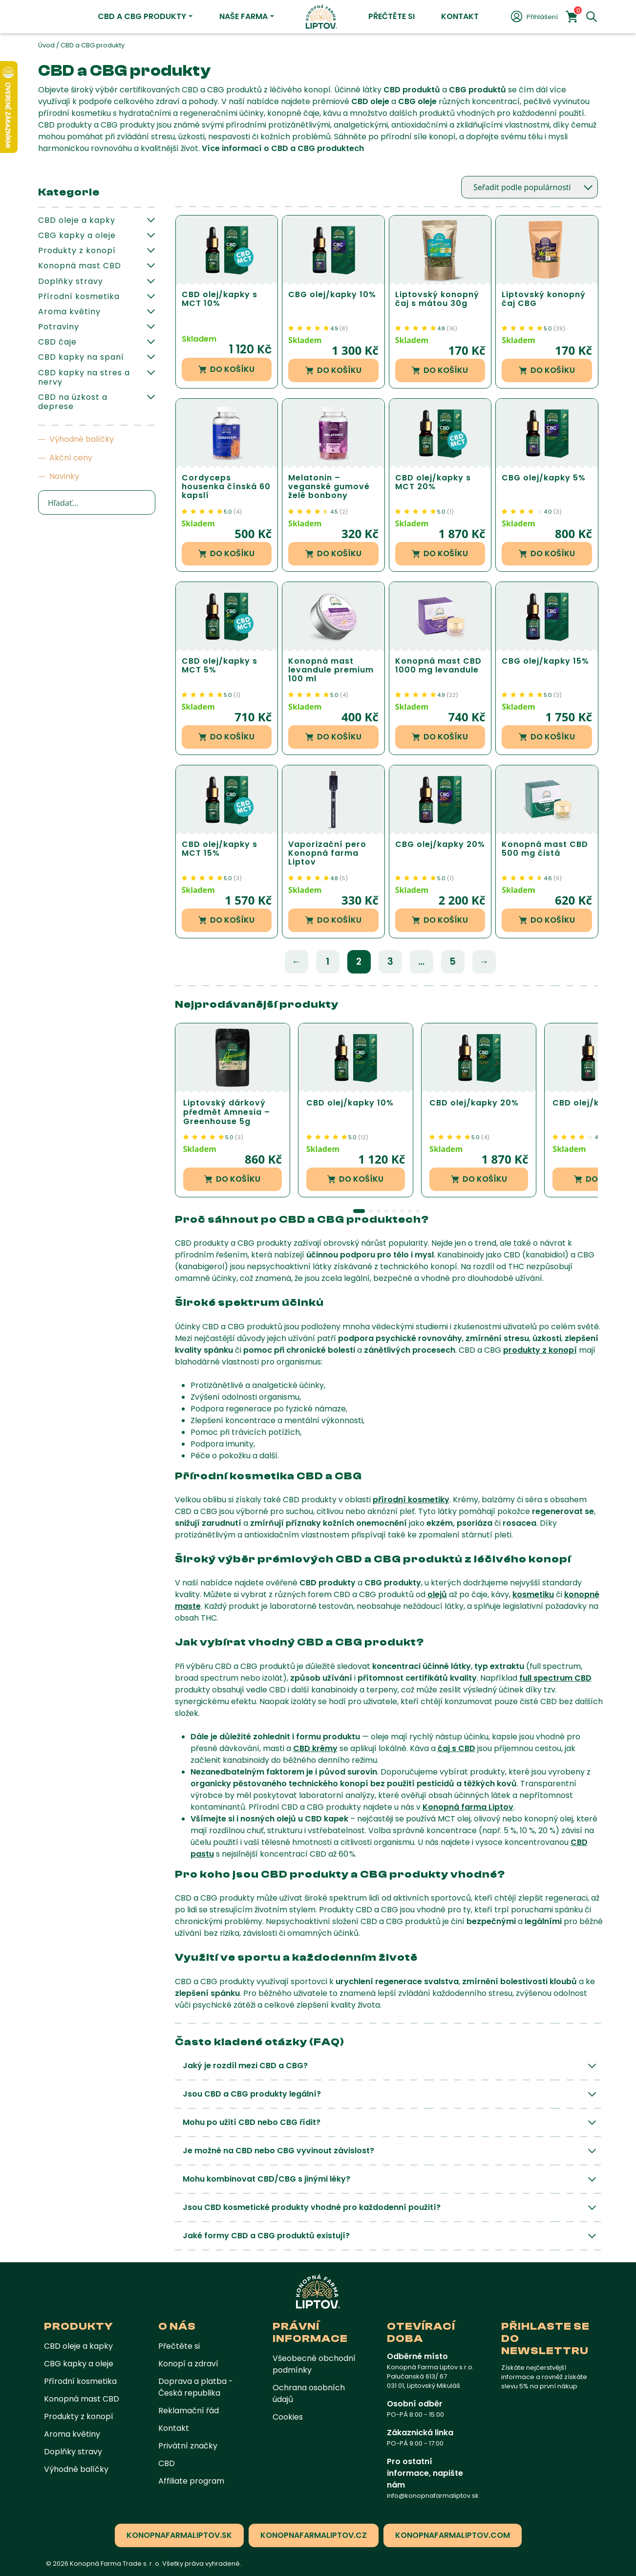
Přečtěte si (391, 16)
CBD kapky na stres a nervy (84, 377)
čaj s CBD (456, 1748)
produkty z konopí (540, 1350)
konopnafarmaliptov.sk (179, 2535)
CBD (166, 2463)
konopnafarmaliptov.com (452, 2535)
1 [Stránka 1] (327, 961)
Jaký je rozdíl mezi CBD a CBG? (245, 2065)
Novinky (64, 476)
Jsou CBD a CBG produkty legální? (252, 2094)
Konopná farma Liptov (468, 1807)
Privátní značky (187, 2445)
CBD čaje (57, 341)
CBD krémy (315, 1748)
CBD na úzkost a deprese (72, 401)
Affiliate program (191, 2481)
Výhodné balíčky (81, 439)
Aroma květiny (69, 311)
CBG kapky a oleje (77, 235)
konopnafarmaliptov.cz (313, 2535)
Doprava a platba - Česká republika (195, 2387)
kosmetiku (533, 1594)
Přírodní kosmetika (79, 296)
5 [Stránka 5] (452, 961)
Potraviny (58, 326)
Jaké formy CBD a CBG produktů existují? (266, 2235)
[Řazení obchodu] (529, 187)
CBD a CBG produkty (142, 16)
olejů (437, 1594)
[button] (359, 1211)
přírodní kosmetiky (411, 1499)
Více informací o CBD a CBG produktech (283, 148)
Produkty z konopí (77, 250)
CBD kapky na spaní (81, 357)
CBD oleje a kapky (76, 220)
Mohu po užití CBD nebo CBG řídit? (251, 2122)
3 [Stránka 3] (390, 961)
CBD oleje (370, 101)
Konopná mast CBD (79, 265)
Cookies (288, 2417)
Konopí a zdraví (188, 2363)
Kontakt (460, 16)
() (343, 328)
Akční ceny (70, 457)
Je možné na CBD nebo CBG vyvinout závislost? (278, 2150)
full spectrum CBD (555, 1678)
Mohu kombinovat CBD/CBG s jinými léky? (266, 2179)
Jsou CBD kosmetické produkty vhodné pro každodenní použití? (312, 2207)
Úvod (46, 45)
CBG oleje (417, 101)
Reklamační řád (188, 2410)
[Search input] (97, 502)
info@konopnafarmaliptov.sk (433, 2495)
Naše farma (243, 16)
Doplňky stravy (70, 281)
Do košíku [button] (226, 369)
